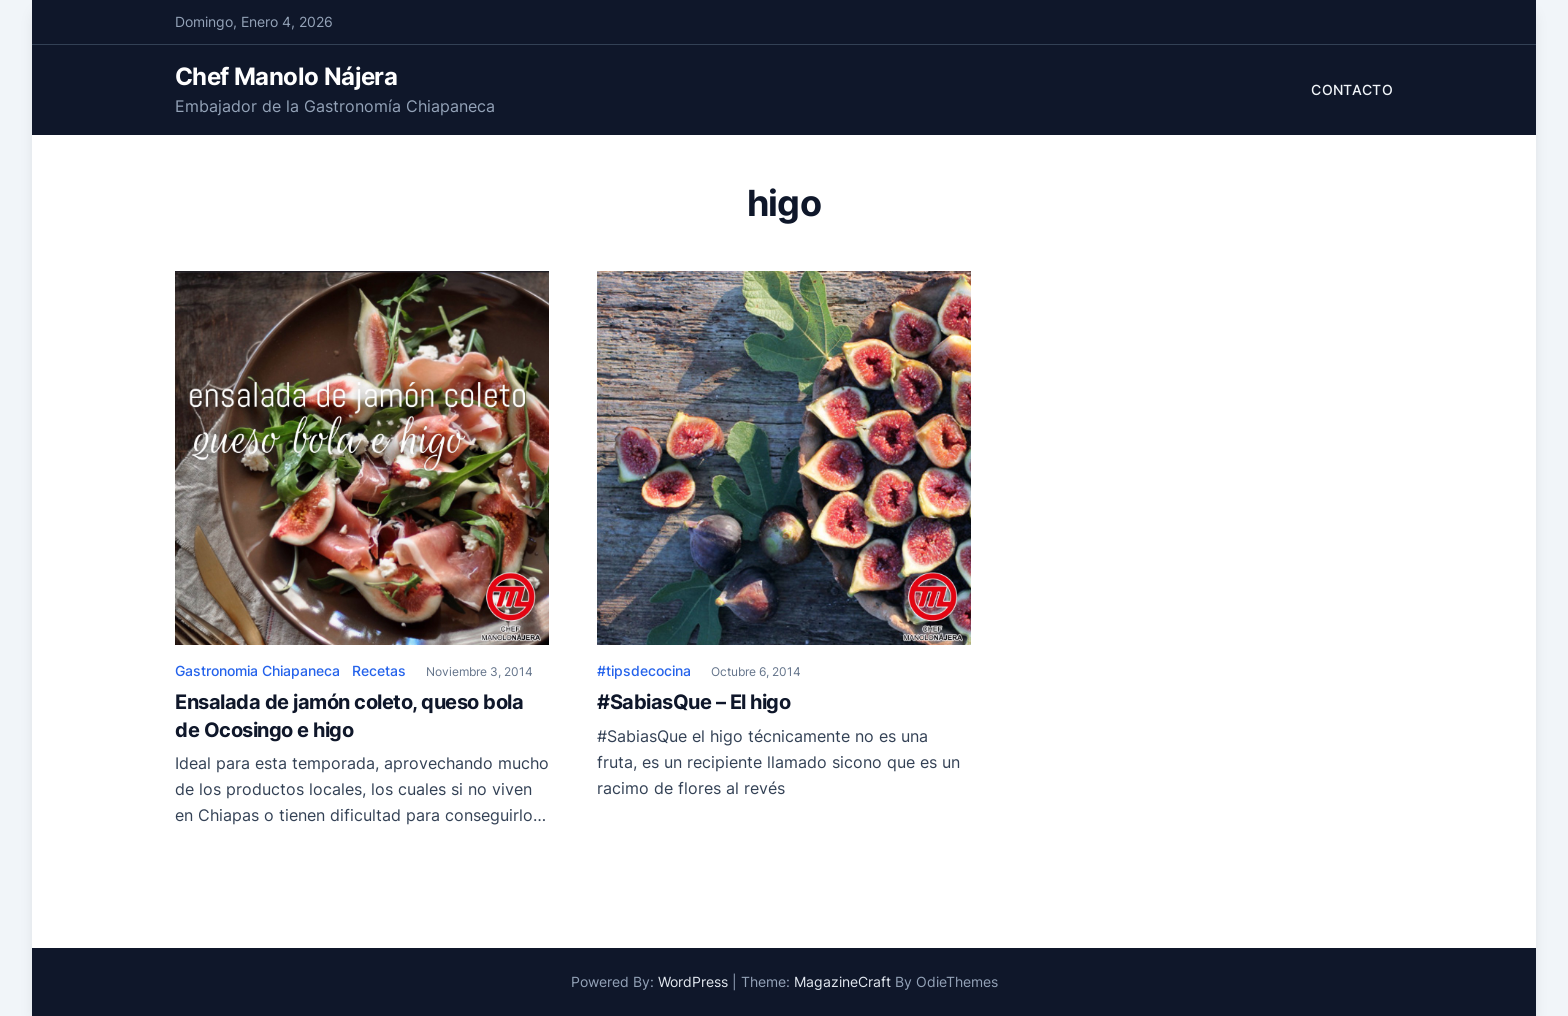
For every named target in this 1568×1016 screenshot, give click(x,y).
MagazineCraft (842, 981)
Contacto (1352, 89)
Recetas (379, 670)
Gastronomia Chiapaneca (257, 670)
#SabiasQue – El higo (693, 702)
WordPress (693, 981)
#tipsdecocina (644, 670)
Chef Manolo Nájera (286, 76)
